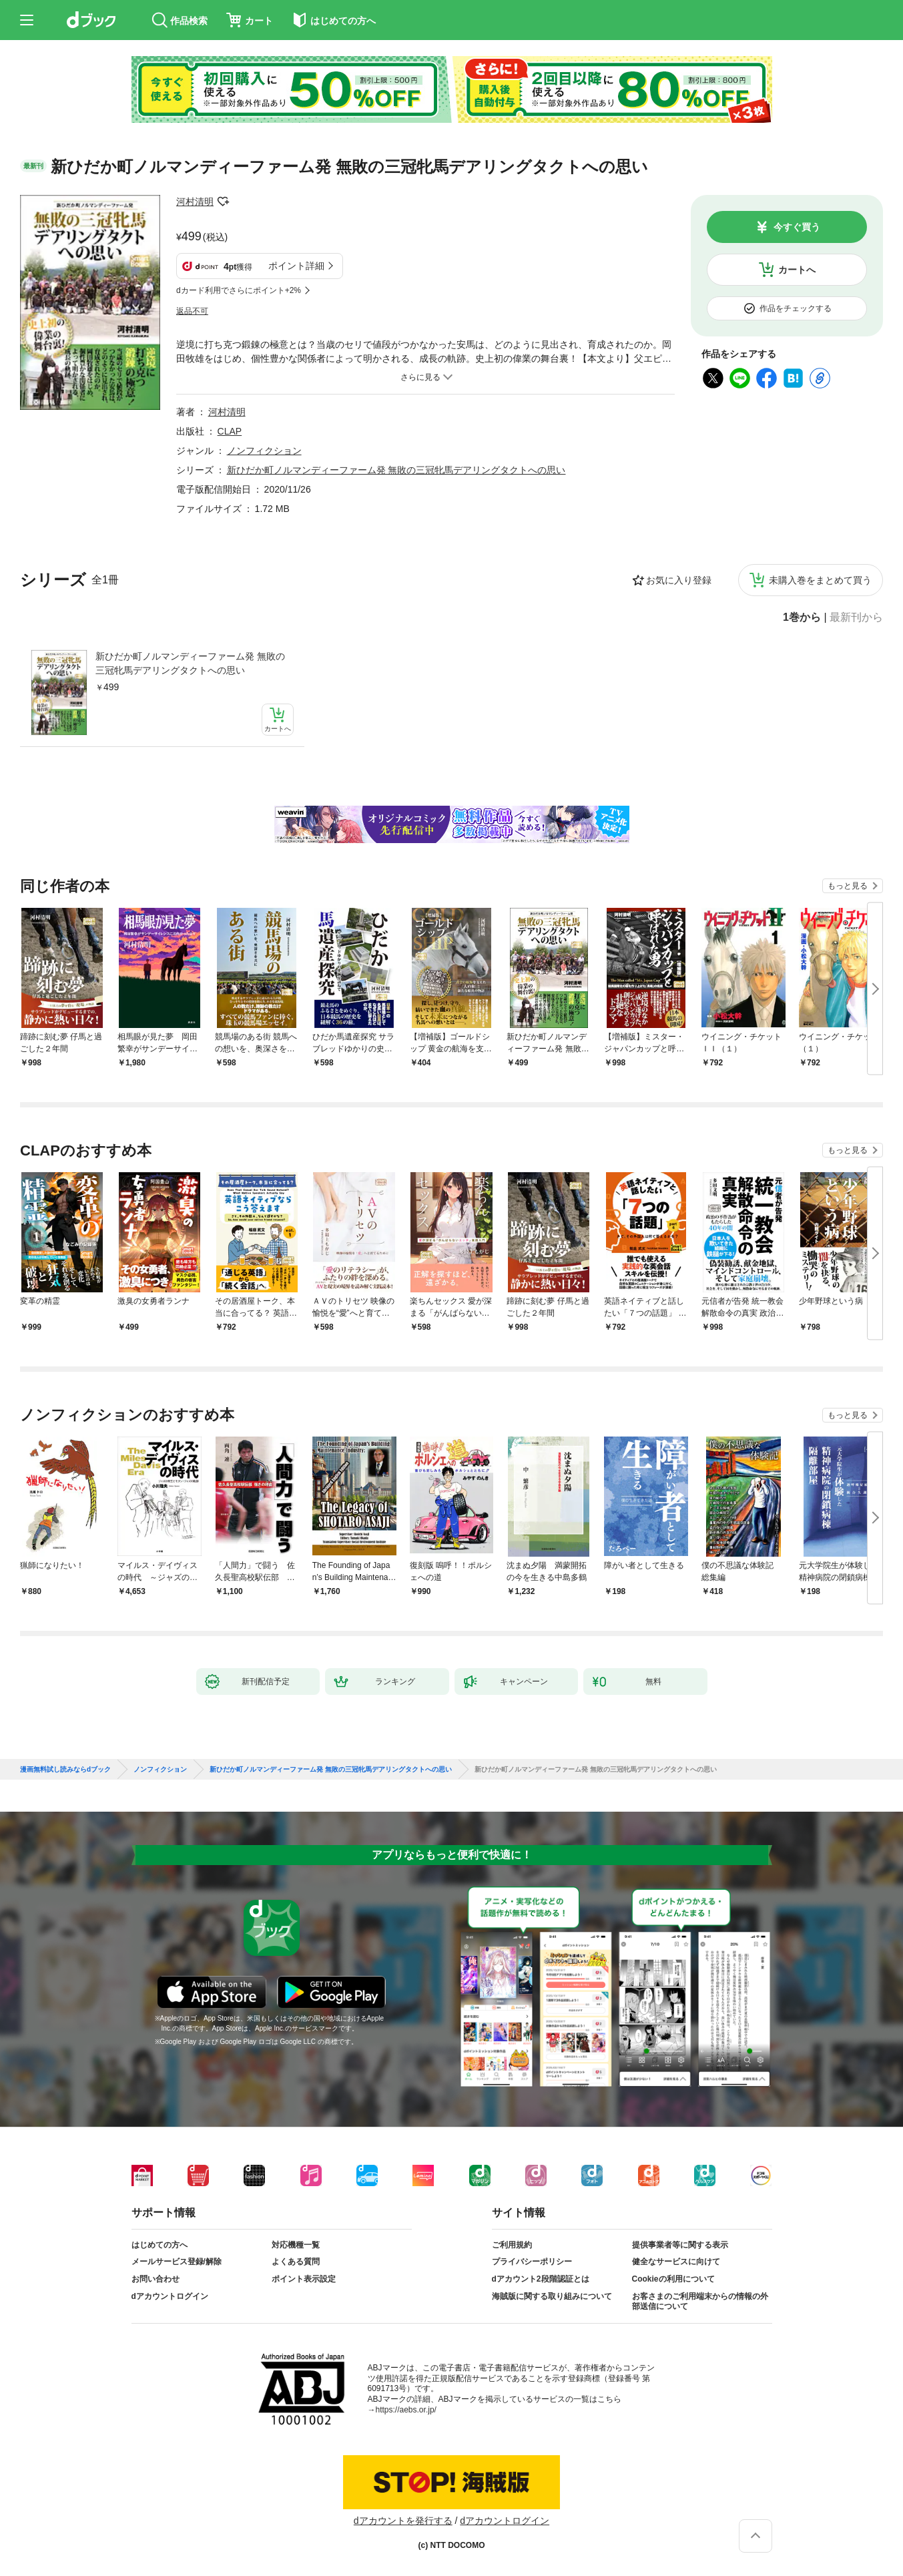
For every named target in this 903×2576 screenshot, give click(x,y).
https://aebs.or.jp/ (406, 2409)
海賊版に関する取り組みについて (552, 2296)
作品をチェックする (796, 308)
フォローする (223, 201)
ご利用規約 (512, 2245)
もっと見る (848, 885)
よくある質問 (296, 2261)
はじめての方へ (159, 2245)
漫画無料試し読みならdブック (65, 1769)
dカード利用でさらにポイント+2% (238, 290)
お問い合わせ (155, 2279)
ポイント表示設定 (304, 2279)
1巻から (802, 617)
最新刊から (856, 617)
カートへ (797, 269)
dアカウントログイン (169, 2296)
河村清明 (195, 201)
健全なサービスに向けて (676, 2261)
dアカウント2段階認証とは (540, 2279)
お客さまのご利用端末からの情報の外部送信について (700, 2302)
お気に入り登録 (678, 580)
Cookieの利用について (673, 2279)
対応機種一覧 (296, 2245)
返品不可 (192, 311)
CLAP (230, 431)
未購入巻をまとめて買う (820, 580)
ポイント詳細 (296, 265)
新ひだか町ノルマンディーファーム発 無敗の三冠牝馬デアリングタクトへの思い (190, 663)
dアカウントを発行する (403, 2520)
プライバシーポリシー (532, 2261)
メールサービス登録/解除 (176, 2261)
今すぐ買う (797, 227)
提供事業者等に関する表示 (680, 2245)
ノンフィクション (264, 450)
